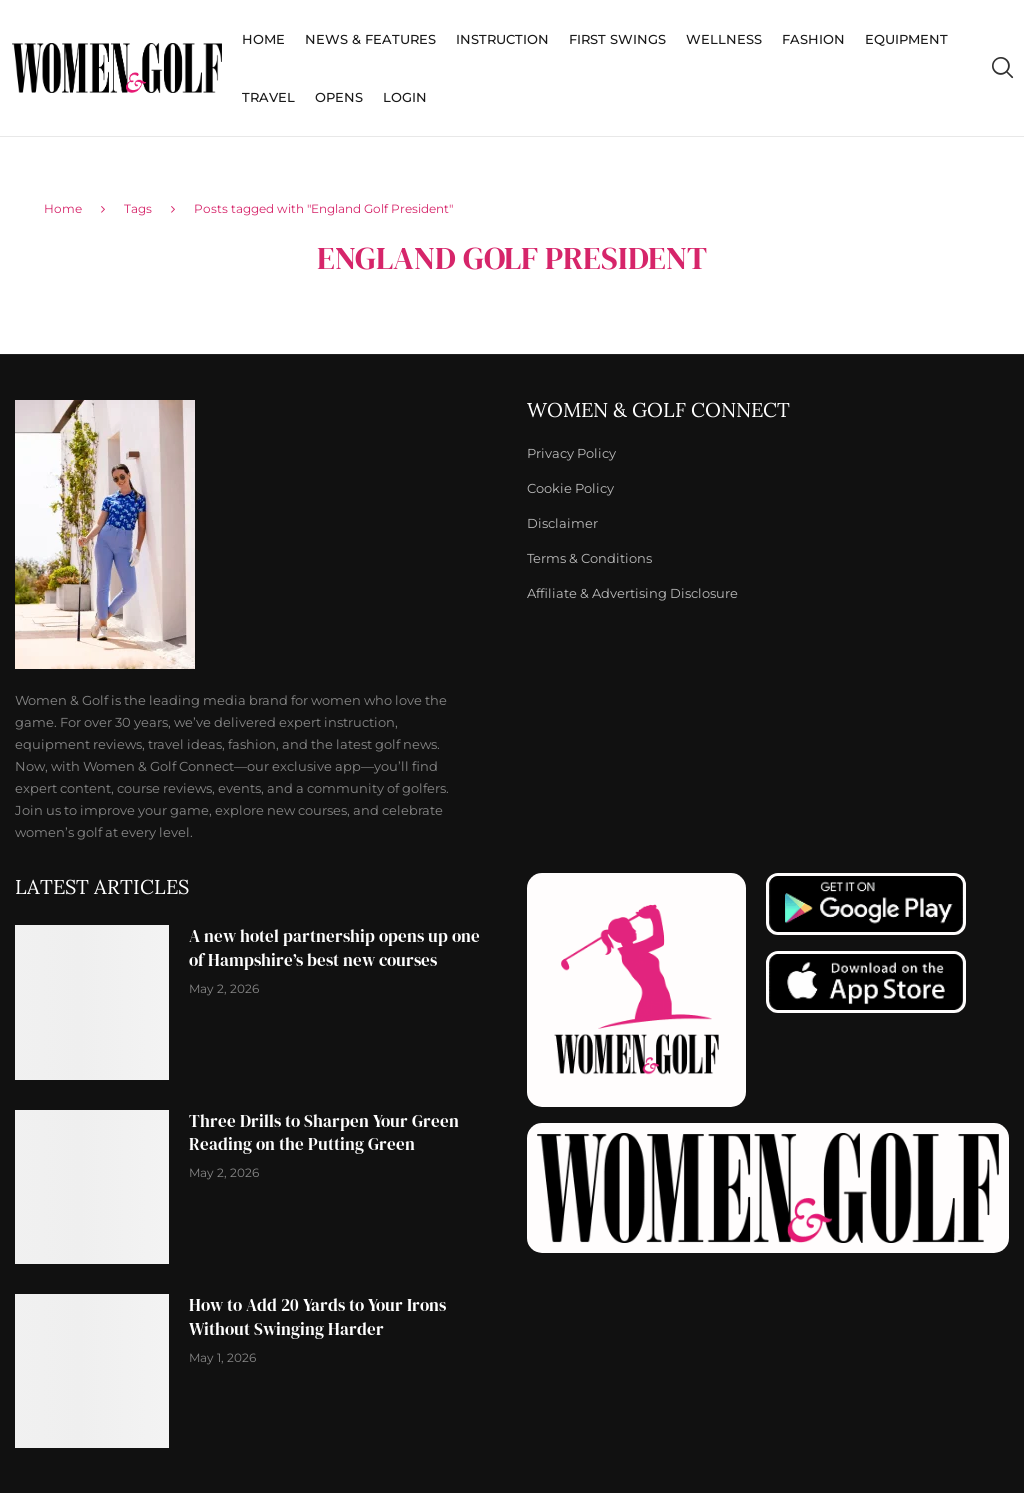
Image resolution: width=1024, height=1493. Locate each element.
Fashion (813, 39)
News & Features (370, 39)
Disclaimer (562, 523)
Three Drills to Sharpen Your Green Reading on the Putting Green (324, 1133)
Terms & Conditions (589, 558)
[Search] (1002, 68)
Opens (339, 97)
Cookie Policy (570, 488)
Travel (268, 97)
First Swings (617, 39)
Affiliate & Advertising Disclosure (632, 593)
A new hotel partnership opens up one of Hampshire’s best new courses (334, 948)
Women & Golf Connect (658, 410)
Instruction (502, 39)
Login (405, 97)
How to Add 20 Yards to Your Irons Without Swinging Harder (317, 1317)
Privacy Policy (571, 453)
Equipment (906, 39)
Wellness (724, 39)
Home (263, 39)
